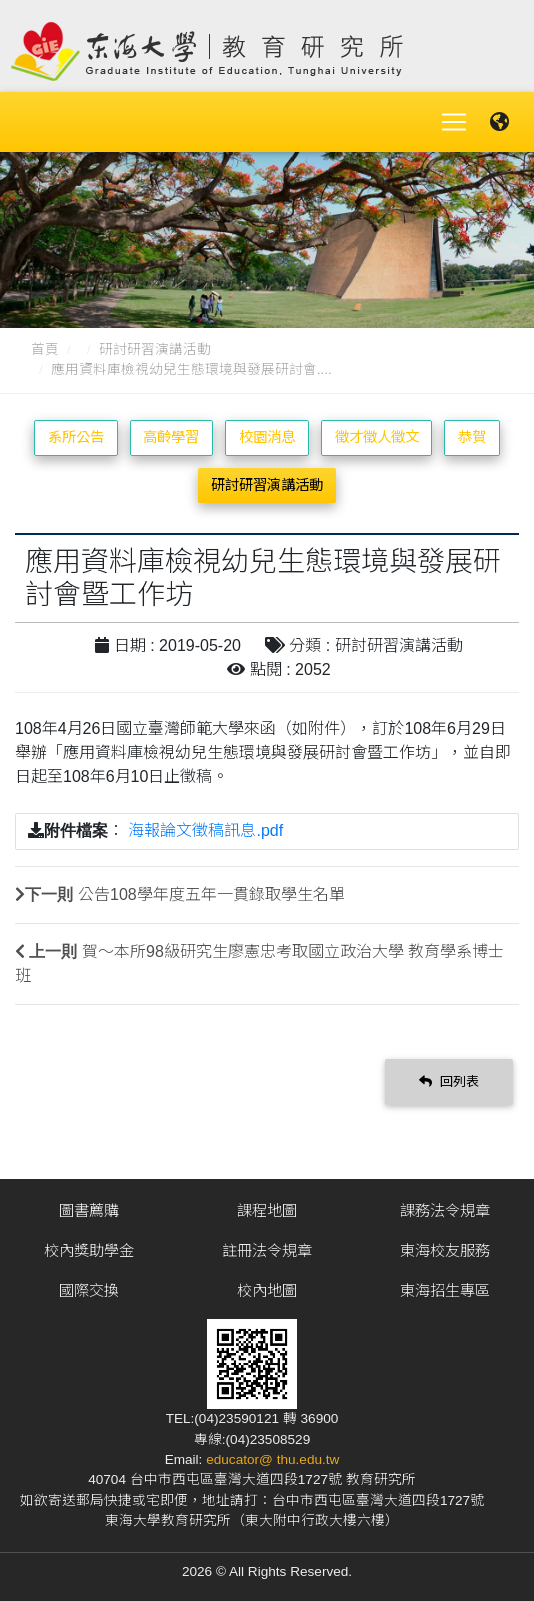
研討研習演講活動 (155, 349)
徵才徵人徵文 (377, 437)
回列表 (449, 1081)
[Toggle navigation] (454, 122)
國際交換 (89, 1290)
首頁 (45, 349)
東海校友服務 (445, 1250)
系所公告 (76, 437)
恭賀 (472, 437)
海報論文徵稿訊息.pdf (205, 830)
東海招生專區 (445, 1290)
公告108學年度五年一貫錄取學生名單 (211, 894)
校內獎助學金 (89, 1250)
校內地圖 (267, 1290)
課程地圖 (267, 1210)
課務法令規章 (445, 1210)
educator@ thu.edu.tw (272, 1459)
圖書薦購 (89, 1210)
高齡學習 (171, 437)
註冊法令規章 (267, 1250)
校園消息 (267, 437)
